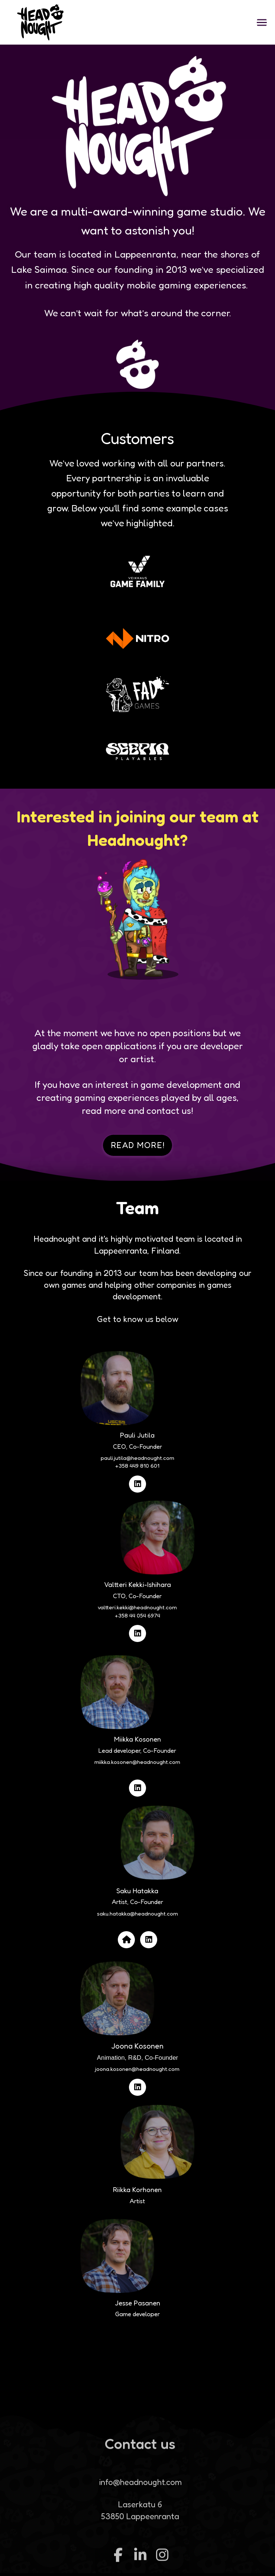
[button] (262, 22)
